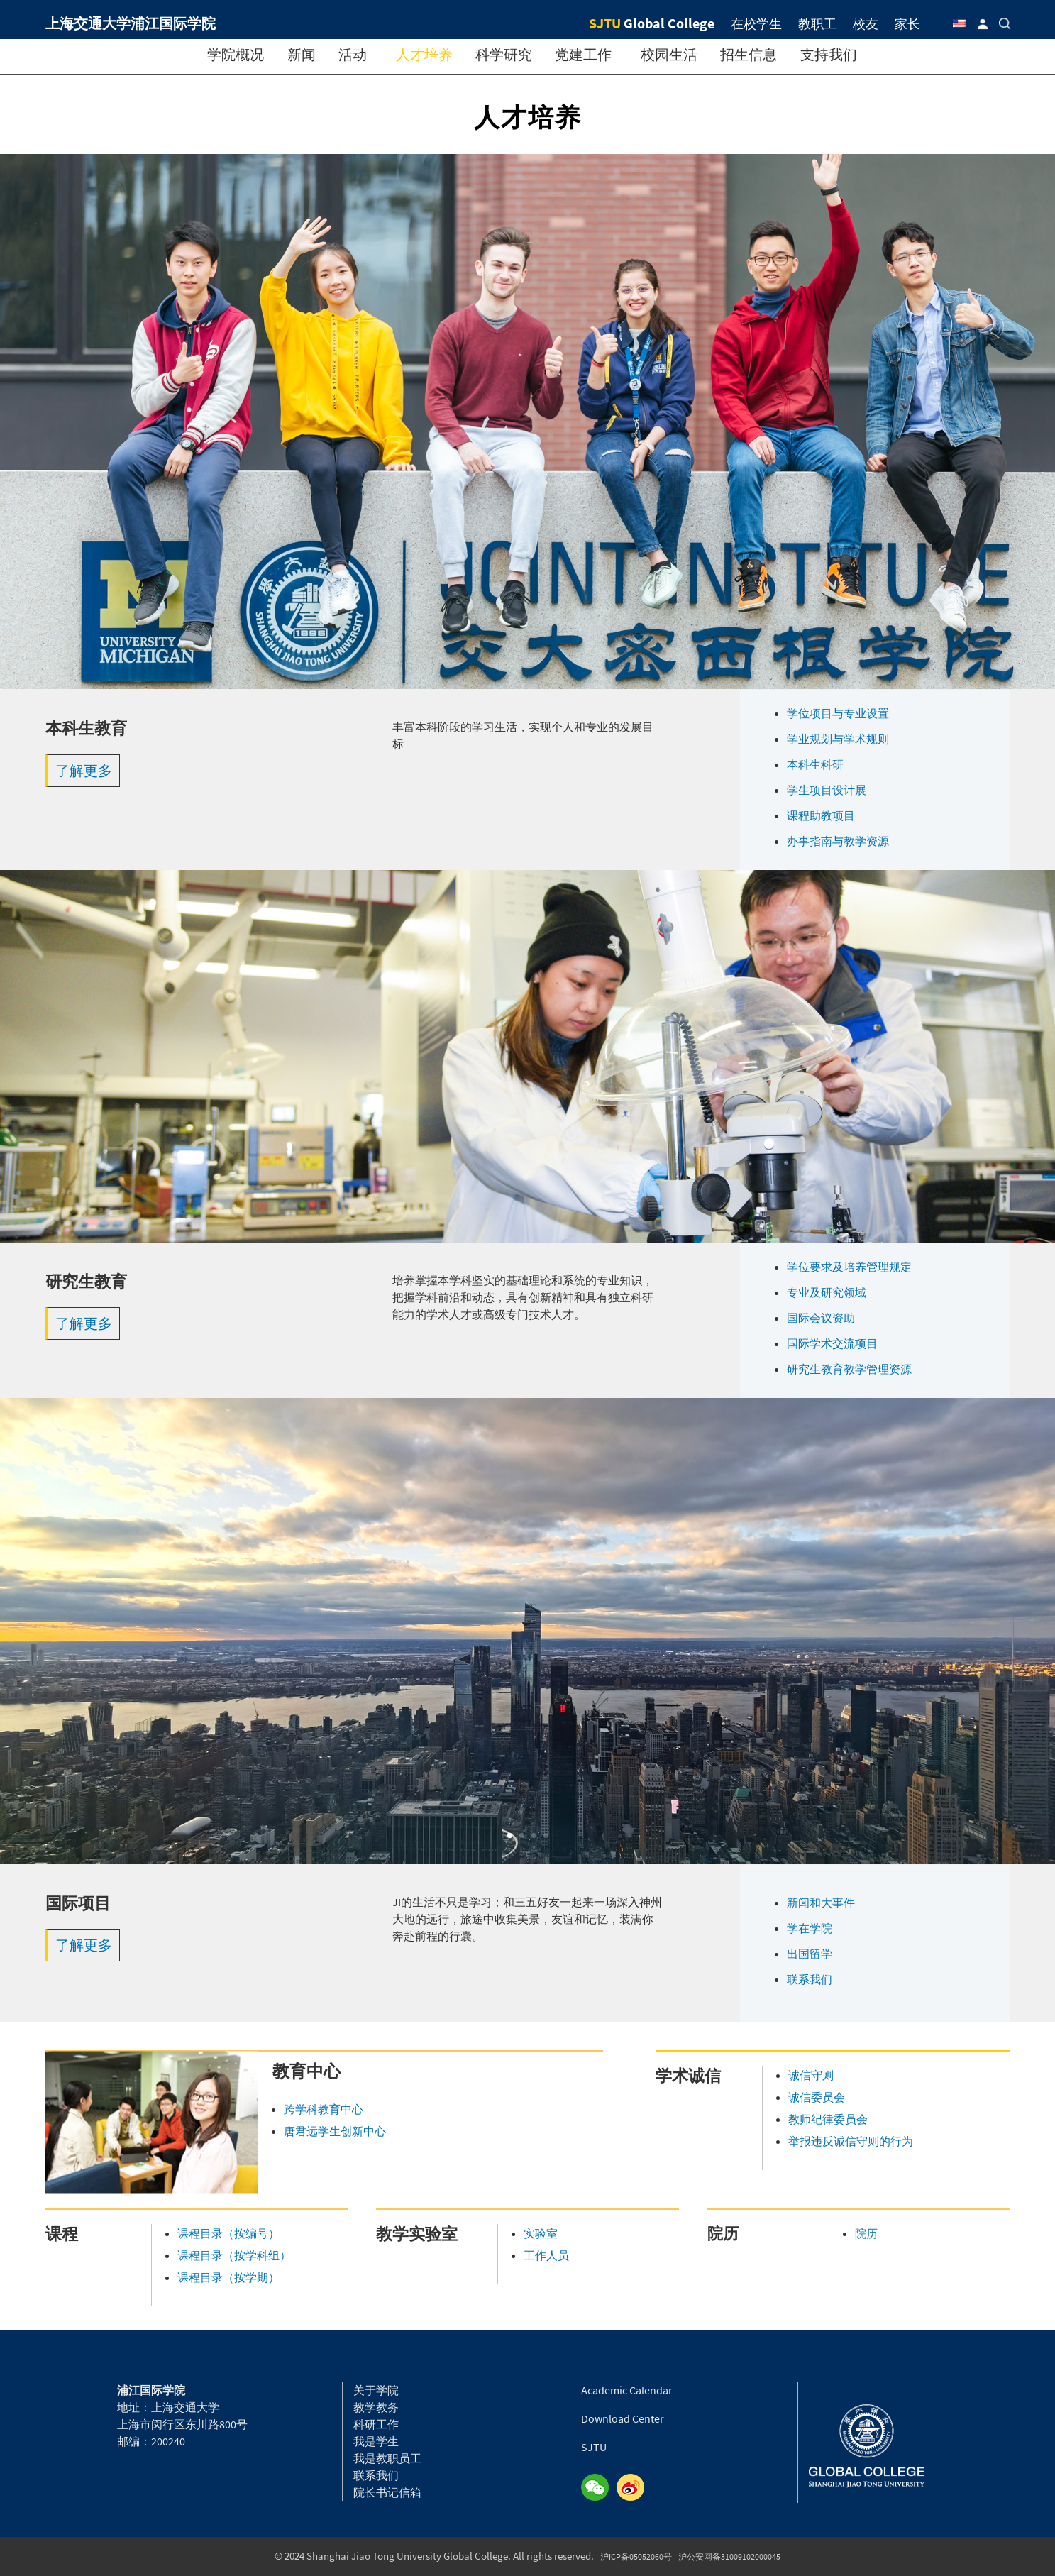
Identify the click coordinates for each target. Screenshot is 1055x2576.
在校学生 (756, 24)
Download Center (622, 2418)
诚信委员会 (816, 2097)
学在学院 (809, 1928)
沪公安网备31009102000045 (729, 2556)
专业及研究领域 (826, 1292)
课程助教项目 (821, 815)
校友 (865, 24)
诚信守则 (811, 2075)
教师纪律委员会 (828, 2119)
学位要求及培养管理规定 (849, 1267)
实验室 (541, 2233)
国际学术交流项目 (832, 1343)
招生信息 (748, 54)
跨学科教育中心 (323, 2109)
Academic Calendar (627, 2390)
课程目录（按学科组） (234, 2255)
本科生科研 (815, 764)
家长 (907, 24)
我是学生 (376, 2441)
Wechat (599, 2488)
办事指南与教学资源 (838, 841)
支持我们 (828, 54)
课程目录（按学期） (228, 2277)
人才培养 (424, 54)
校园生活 (669, 54)
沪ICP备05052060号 (636, 2556)
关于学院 (376, 2390)
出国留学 (809, 1954)
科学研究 (503, 54)
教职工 (817, 24)
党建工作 (583, 54)
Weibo (634, 2488)
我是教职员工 (387, 2458)
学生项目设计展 (826, 790)
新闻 (301, 54)
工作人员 (546, 2255)
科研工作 (376, 2424)
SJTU (594, 2447)
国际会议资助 (821, 1318)
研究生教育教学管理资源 (849, 1369)
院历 (866, 2233)
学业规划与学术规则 (838, 739)
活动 (352, 54)
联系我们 (809, 1979)
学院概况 (235, 54)
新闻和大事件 (821, 1902)
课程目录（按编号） (228, 2233)
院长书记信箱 (387, 2492)
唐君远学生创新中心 (335, 2131)
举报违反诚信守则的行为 (850, 2141)
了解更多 (83, 770)
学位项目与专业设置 (838, 713)
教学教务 (376, 2407)
